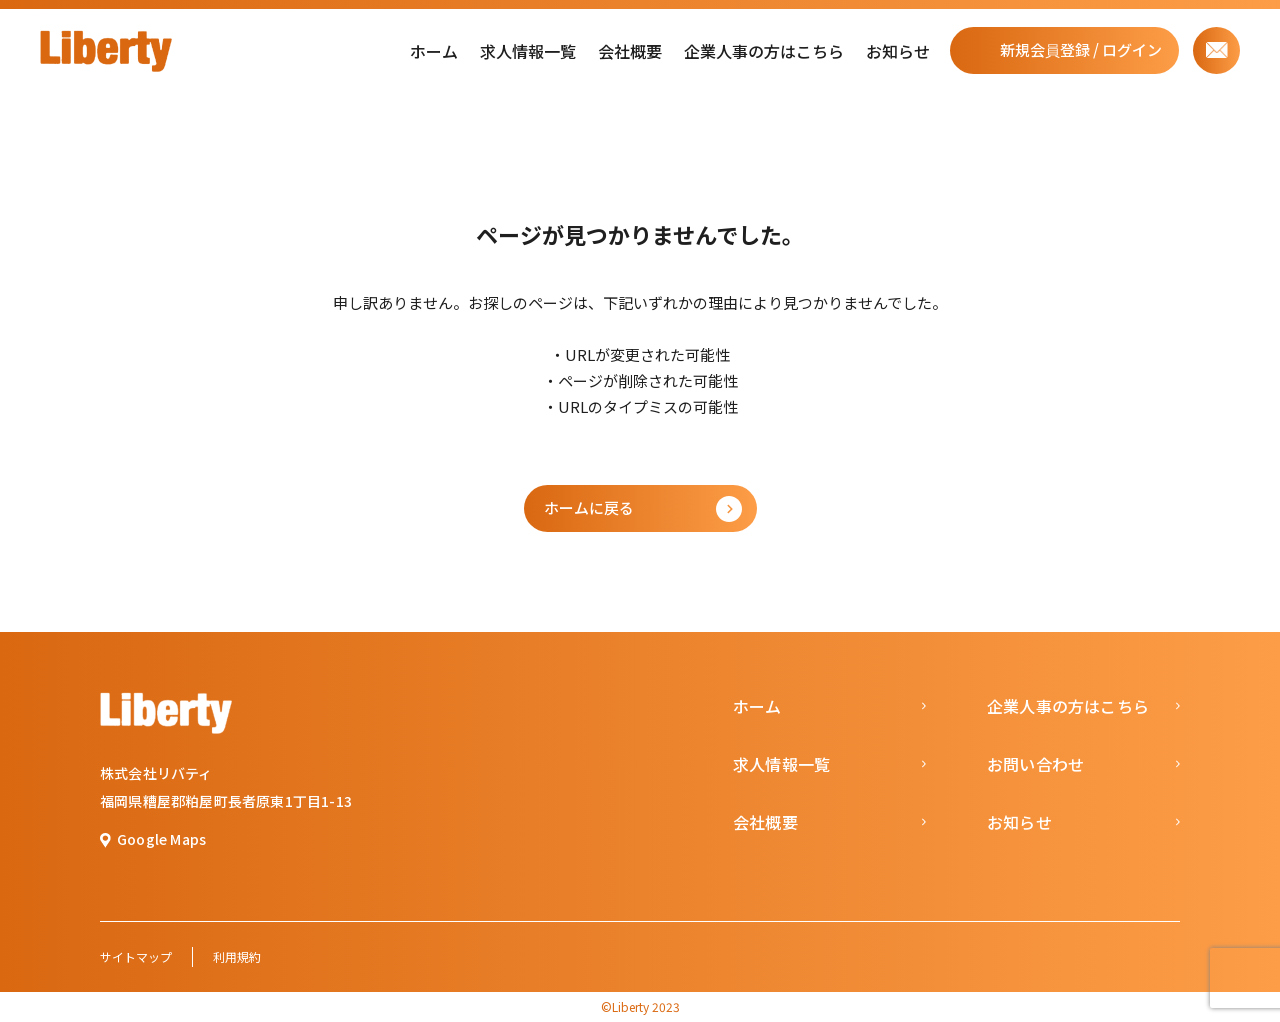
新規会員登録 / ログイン (1081, 49)
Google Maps (161, 839)
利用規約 (237, 956)
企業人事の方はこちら (764, 51)
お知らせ (898, 51)
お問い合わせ (1035, 764)
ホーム (434, 51)
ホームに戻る (589, 507)
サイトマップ (136, 956)
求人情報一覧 (528, 51)
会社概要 (630, 51)
